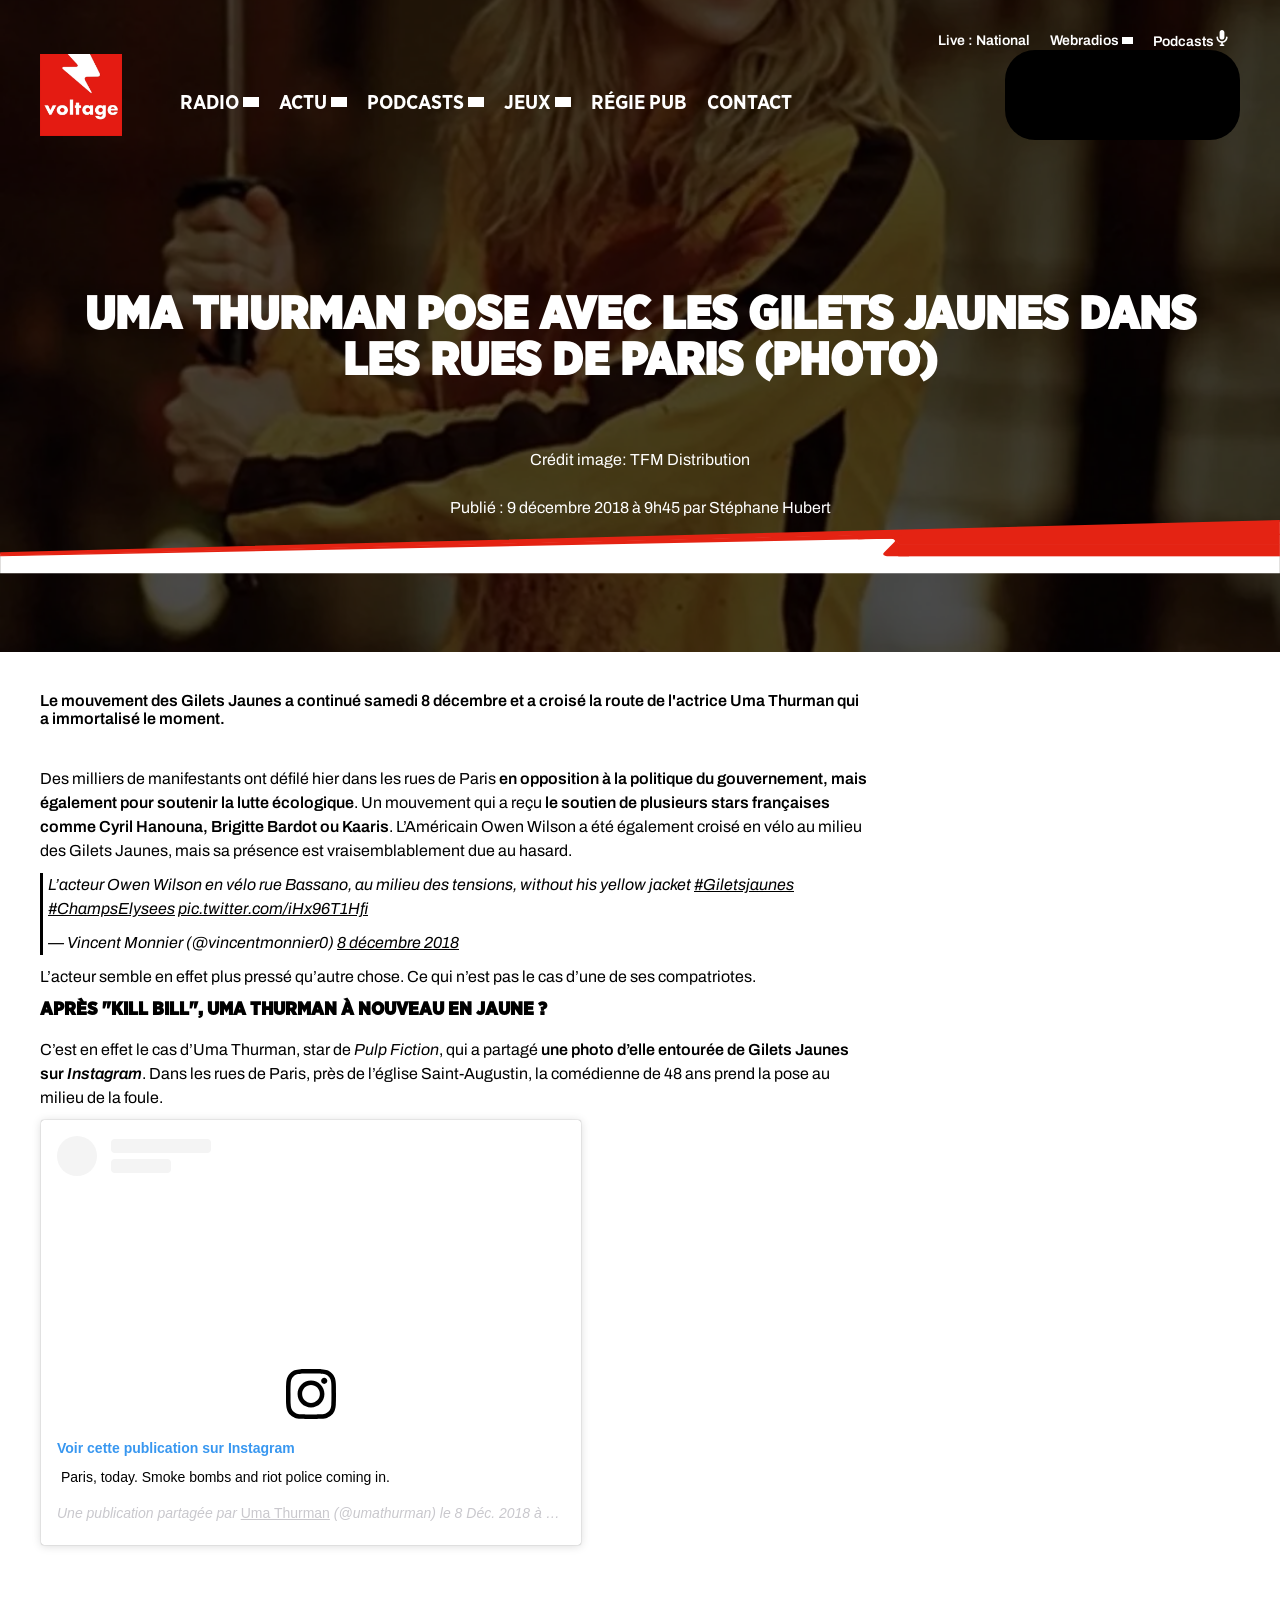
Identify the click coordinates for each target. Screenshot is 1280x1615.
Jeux (545, 70)
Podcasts (433, 70)
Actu (321, 70)
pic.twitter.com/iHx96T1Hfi (273, 908)
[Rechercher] (808, 97)
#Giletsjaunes (744, 884)
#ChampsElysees (111, 908)
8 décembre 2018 (398, 942)
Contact (240, 140)
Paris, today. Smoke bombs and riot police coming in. (225, 1477)
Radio (227, 70)
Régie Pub (657, 70)
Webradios (1084, 35)
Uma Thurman (285, 1513)
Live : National (984, 35)
